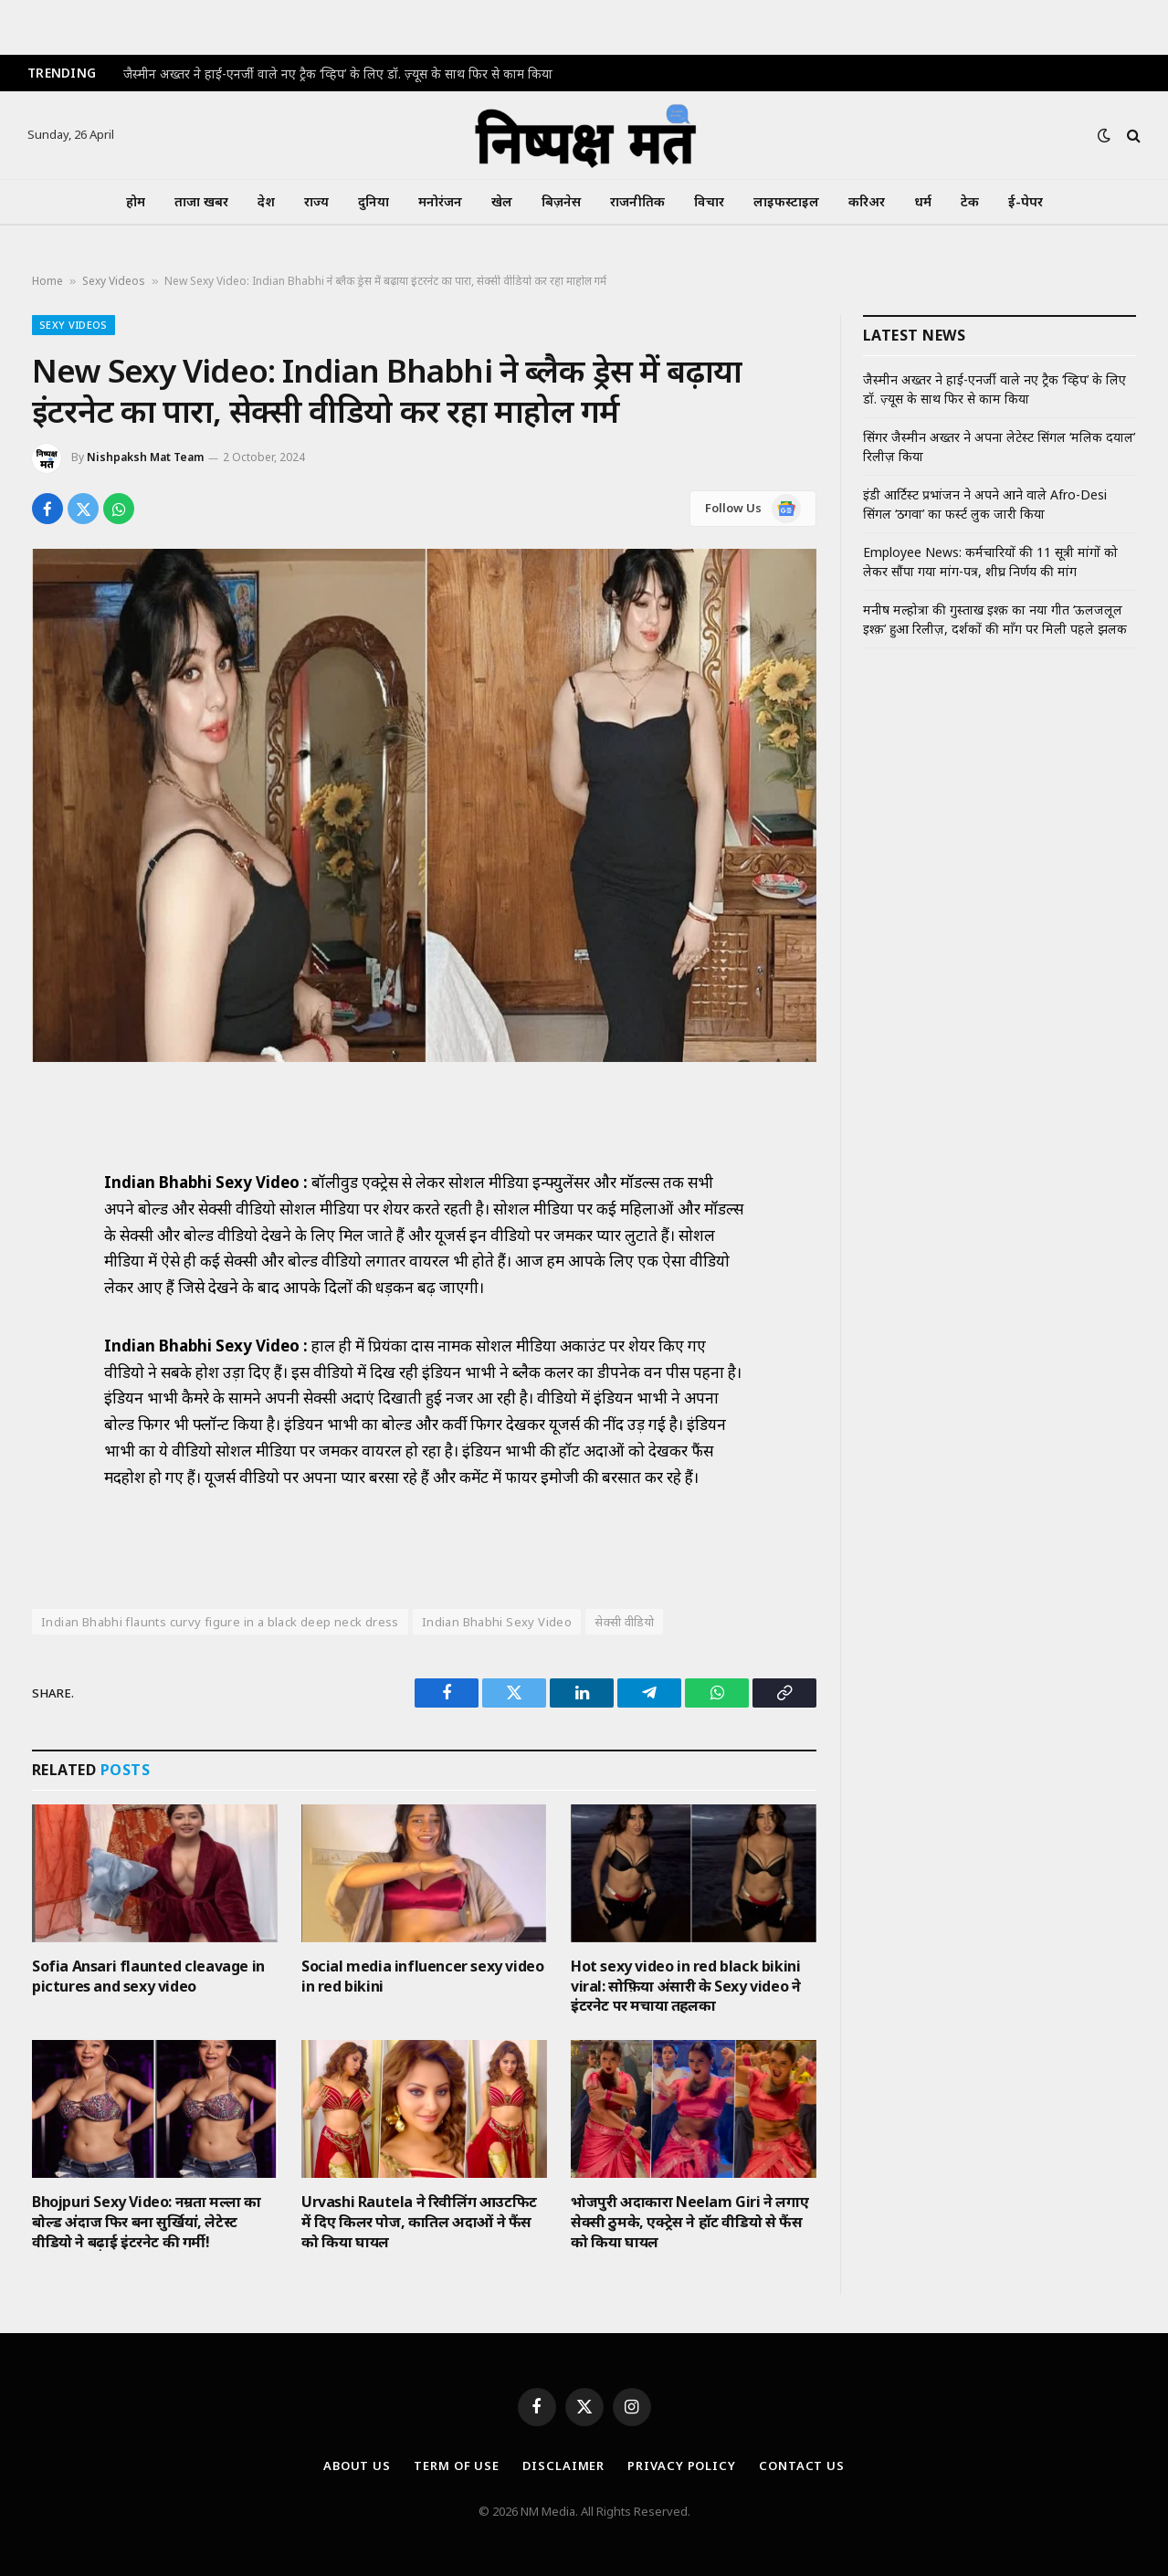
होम (135, 201)
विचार (709, 201)
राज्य (316, 201)
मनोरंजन (440, 201)
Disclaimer (563, 2465)
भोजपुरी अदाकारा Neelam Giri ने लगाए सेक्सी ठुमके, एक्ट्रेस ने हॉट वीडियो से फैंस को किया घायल (689, 2222)
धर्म (922, 201)
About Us (357, 2465)
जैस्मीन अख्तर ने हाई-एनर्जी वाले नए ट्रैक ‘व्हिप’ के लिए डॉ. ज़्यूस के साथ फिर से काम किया (337, 74)
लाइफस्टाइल (786, 201)
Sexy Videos (113, 281)
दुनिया (373, 201)
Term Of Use (457, 2465)
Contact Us (802, 2465)
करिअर (866, 201)
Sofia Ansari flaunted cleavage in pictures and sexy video (148, 1976)
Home (47, 281)
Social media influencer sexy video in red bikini (422, 1976)
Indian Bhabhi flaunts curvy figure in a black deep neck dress (220, 1622)
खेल (501, 201)
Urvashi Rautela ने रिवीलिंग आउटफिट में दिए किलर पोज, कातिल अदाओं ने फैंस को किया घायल (419, 2222)
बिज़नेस (561, 201)
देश (266, 201)
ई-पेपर (1025, 201)
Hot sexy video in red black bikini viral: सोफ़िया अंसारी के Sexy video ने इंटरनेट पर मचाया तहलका (685, 1986)
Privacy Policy (681, 2465)
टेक (970, 201)
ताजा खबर (201, 201)
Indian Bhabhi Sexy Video (497, 1622)
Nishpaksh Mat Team (145, 457)
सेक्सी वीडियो (624, 1622)
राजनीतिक (637, 201)
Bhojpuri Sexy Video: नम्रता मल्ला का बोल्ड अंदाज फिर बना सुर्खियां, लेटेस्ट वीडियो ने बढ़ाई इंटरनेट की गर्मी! (146, 2222)
